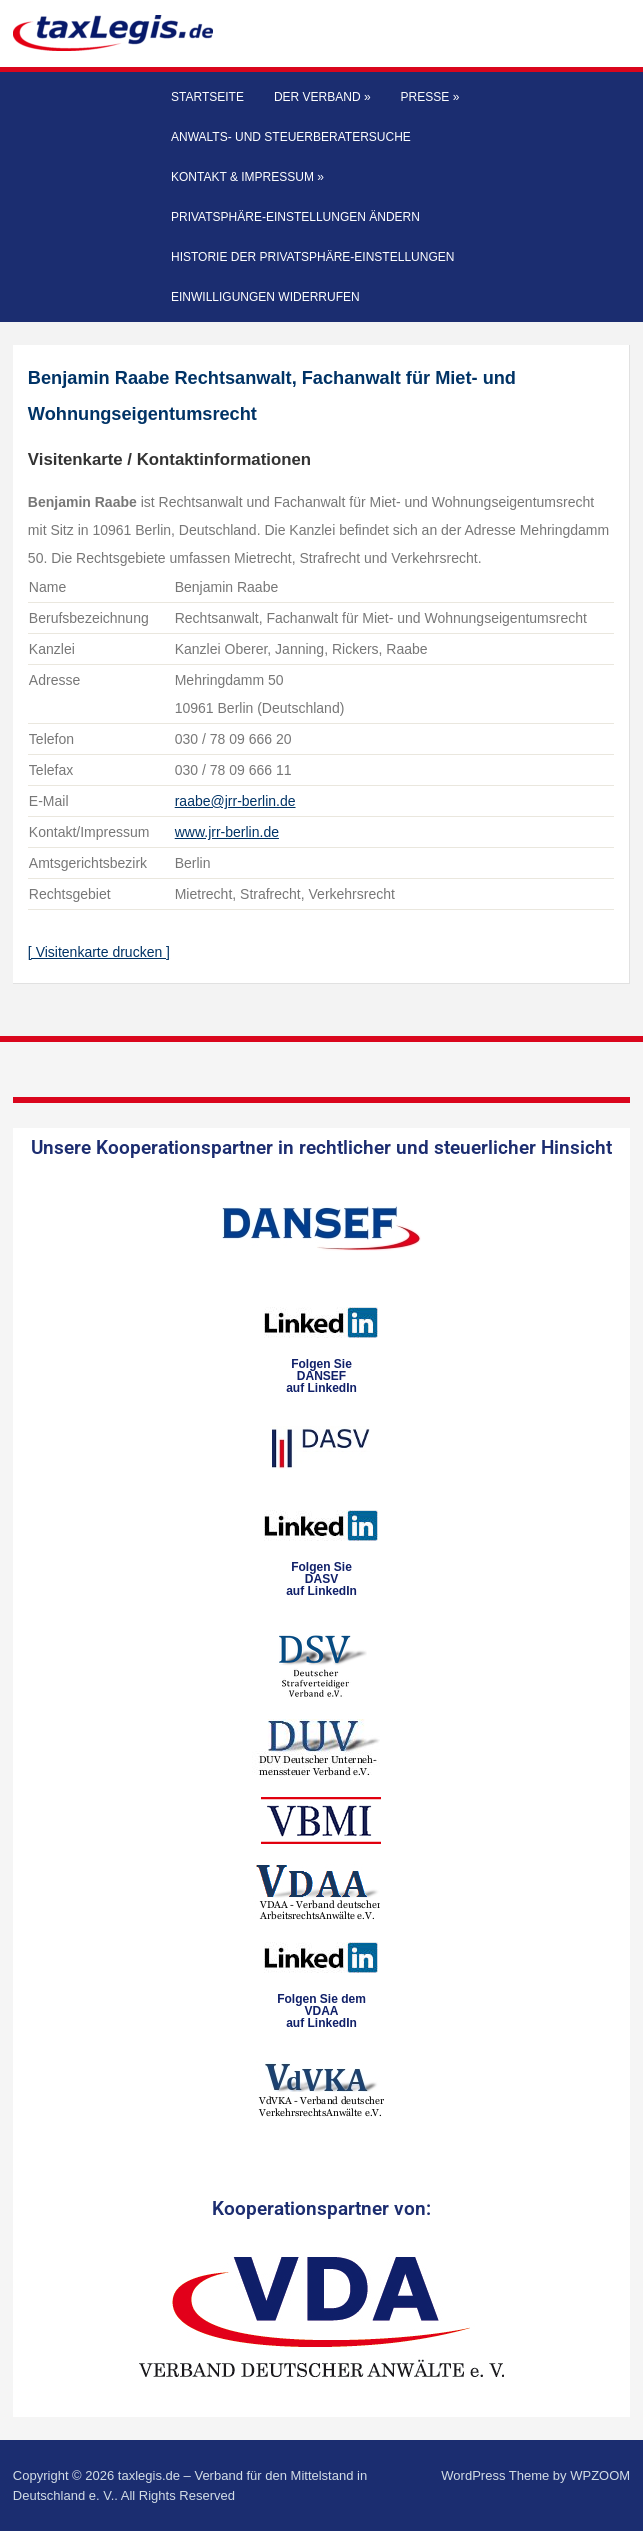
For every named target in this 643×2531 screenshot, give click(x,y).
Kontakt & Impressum (247, 177)
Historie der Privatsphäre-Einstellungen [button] (312, 257)
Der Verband (322, 97)
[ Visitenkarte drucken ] (99, 952)
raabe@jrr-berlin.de (235, 801)
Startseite (207, 97)
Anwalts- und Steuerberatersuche (291, 137)
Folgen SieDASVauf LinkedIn (321, 1579)
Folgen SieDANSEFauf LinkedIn (321, 1376)
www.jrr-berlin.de (227, 832)
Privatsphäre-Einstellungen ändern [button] (295, 217)
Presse (430, 97)
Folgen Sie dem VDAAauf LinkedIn (321, 2011)
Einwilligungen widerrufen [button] (265, 297)
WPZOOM (600, 2475)
